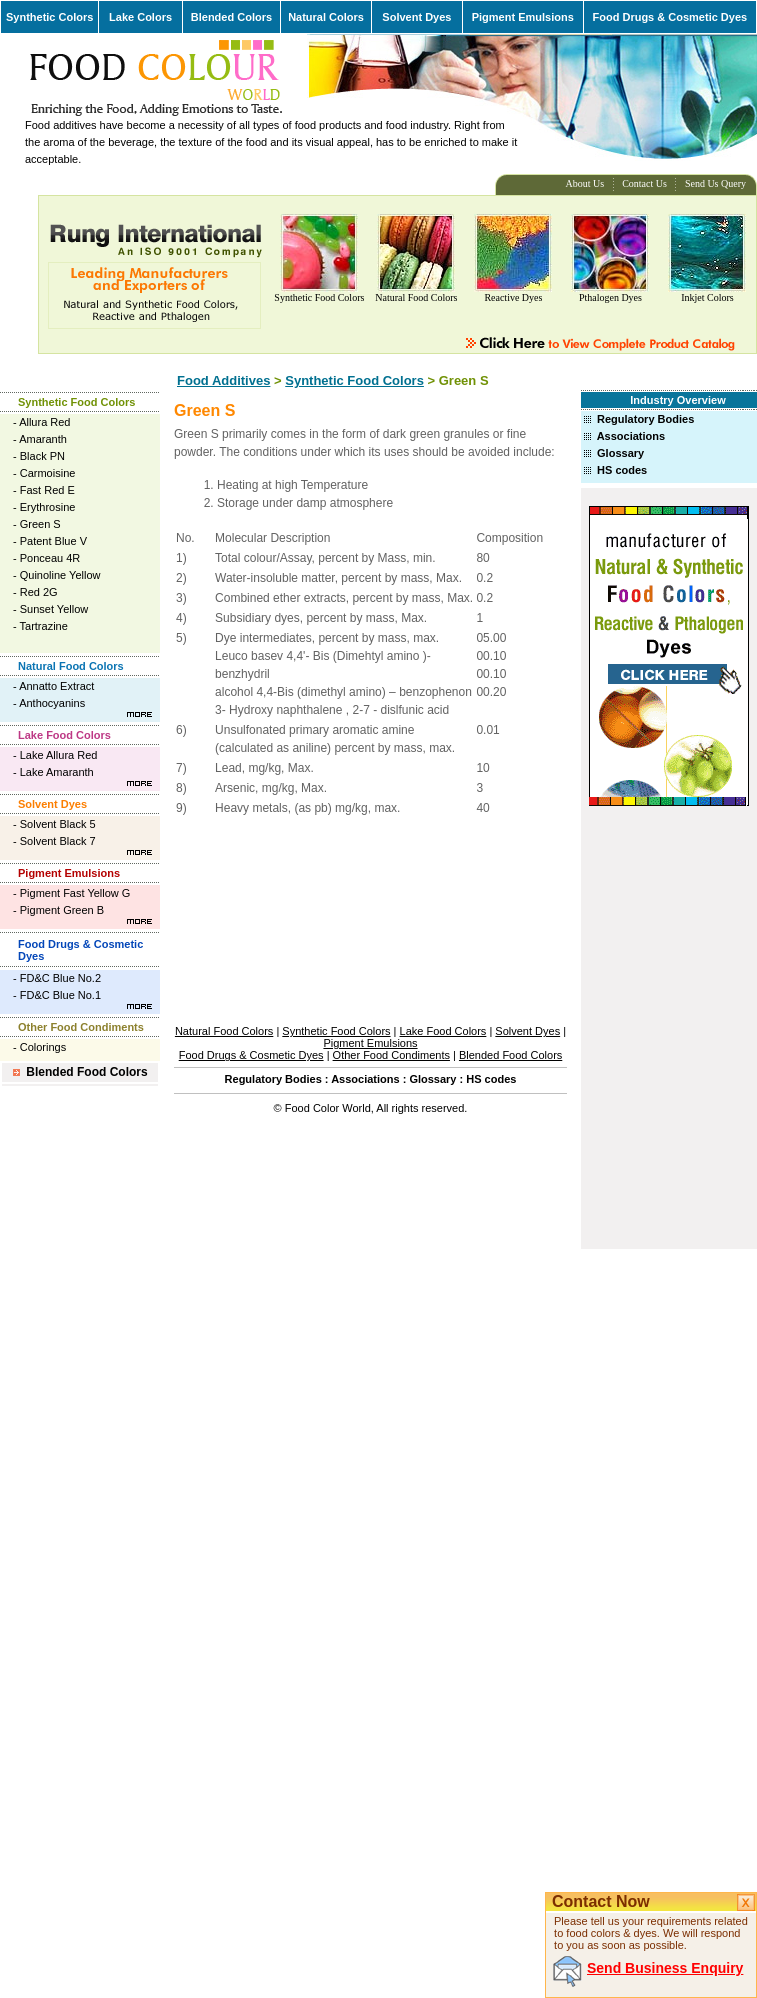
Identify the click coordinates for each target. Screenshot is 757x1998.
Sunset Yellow (54, 609)
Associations (631, 436)
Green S (40, 524)
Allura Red (44, 422)
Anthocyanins (52, 703)
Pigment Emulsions (523, 17)
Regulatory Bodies (645, 419)
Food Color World (328, 1108)
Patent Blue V (53, 541)
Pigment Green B (62, 910)
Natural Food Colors (416, 297)
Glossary (620, 453)
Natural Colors (326, 17)
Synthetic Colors (49, 17)
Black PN (42, 456)
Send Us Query (715, 183)
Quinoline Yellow (60, 575)
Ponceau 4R (50, 558)
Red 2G (39, 592)
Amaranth (43, 439)
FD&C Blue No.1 (60, 995)
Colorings (43, 1047)
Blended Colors (231, 17)
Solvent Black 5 (58, 824)
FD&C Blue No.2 (60, 978)
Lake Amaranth (57, 772)
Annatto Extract (56, 686)
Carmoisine (48, 473)
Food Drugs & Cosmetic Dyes (670, 17)
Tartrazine (44, 626)
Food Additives (223, 380)
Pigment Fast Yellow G (75, 893)
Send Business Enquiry (665, 1968)
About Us (585, 183)
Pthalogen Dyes (610, 297)
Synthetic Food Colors (319, 297)
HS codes (622, 470)
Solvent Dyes (416, 17)
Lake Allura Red (59, 755)
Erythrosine (48, 507)
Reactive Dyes (513, 297)
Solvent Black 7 (58, 841)
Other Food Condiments (81, 1027)
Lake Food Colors (64, 735)
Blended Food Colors (86, 1072)
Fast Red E (47, 490)
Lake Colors (140, 17)
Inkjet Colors (707, 297)
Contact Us (644, 183)
